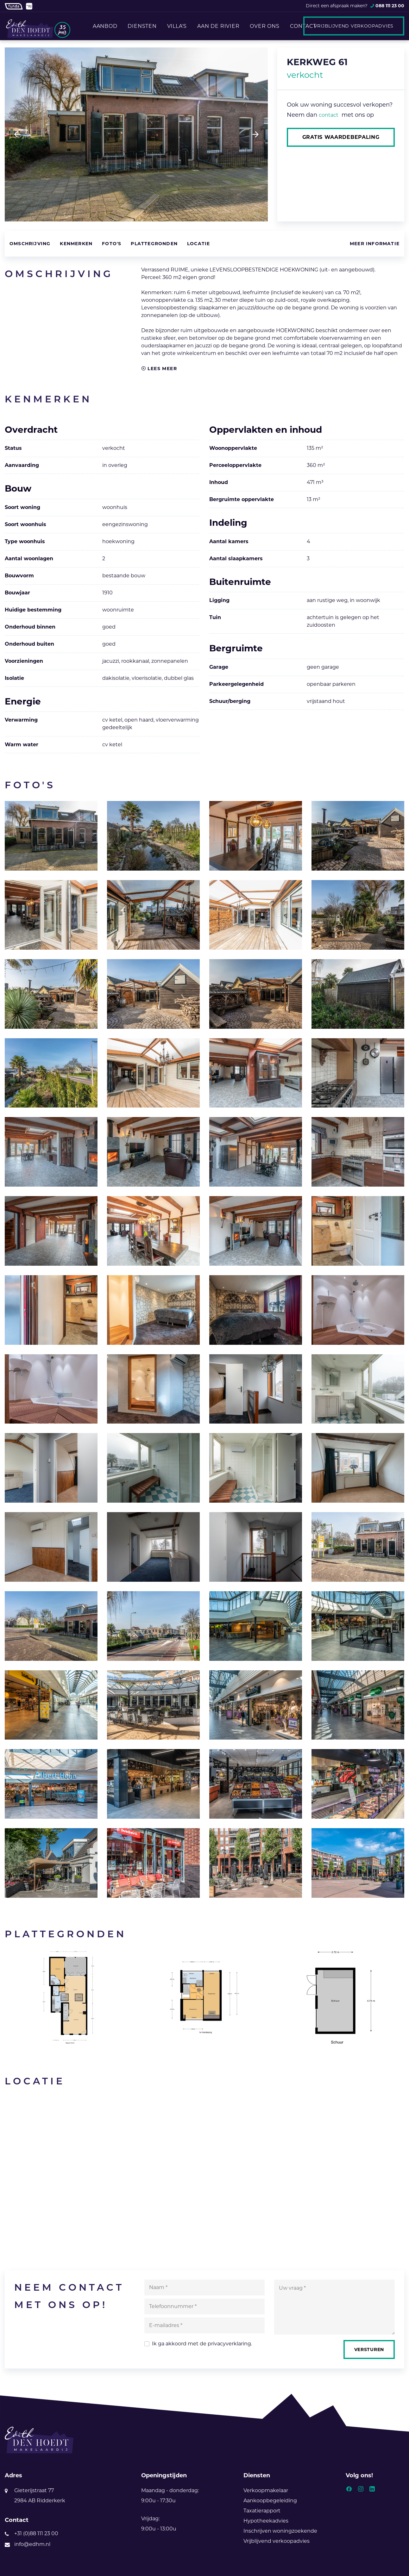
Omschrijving (29, 243)
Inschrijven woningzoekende (280, 2531)
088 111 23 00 (389, 6)
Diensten (141, 26)
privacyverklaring (229, 2344)
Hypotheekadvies (265, 2521)
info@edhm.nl (32, 2544)
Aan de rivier (219, 26)
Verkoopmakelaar (265, 2490)
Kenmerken (76, 243)
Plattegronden (154, 243)
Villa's (177, 26)
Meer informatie (375, 243)
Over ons (265, 26)
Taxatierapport (261, 2511)
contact (328, 115)
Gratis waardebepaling (341, 137)
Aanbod (104, 26)
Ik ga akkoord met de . (202, 2344)
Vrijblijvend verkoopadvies (353, 26)
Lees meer (159, 368)
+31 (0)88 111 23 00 (36, 2533)
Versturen (369, 2349)
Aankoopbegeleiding (270, 2501)
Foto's (111, 243)
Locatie (198, 243)
